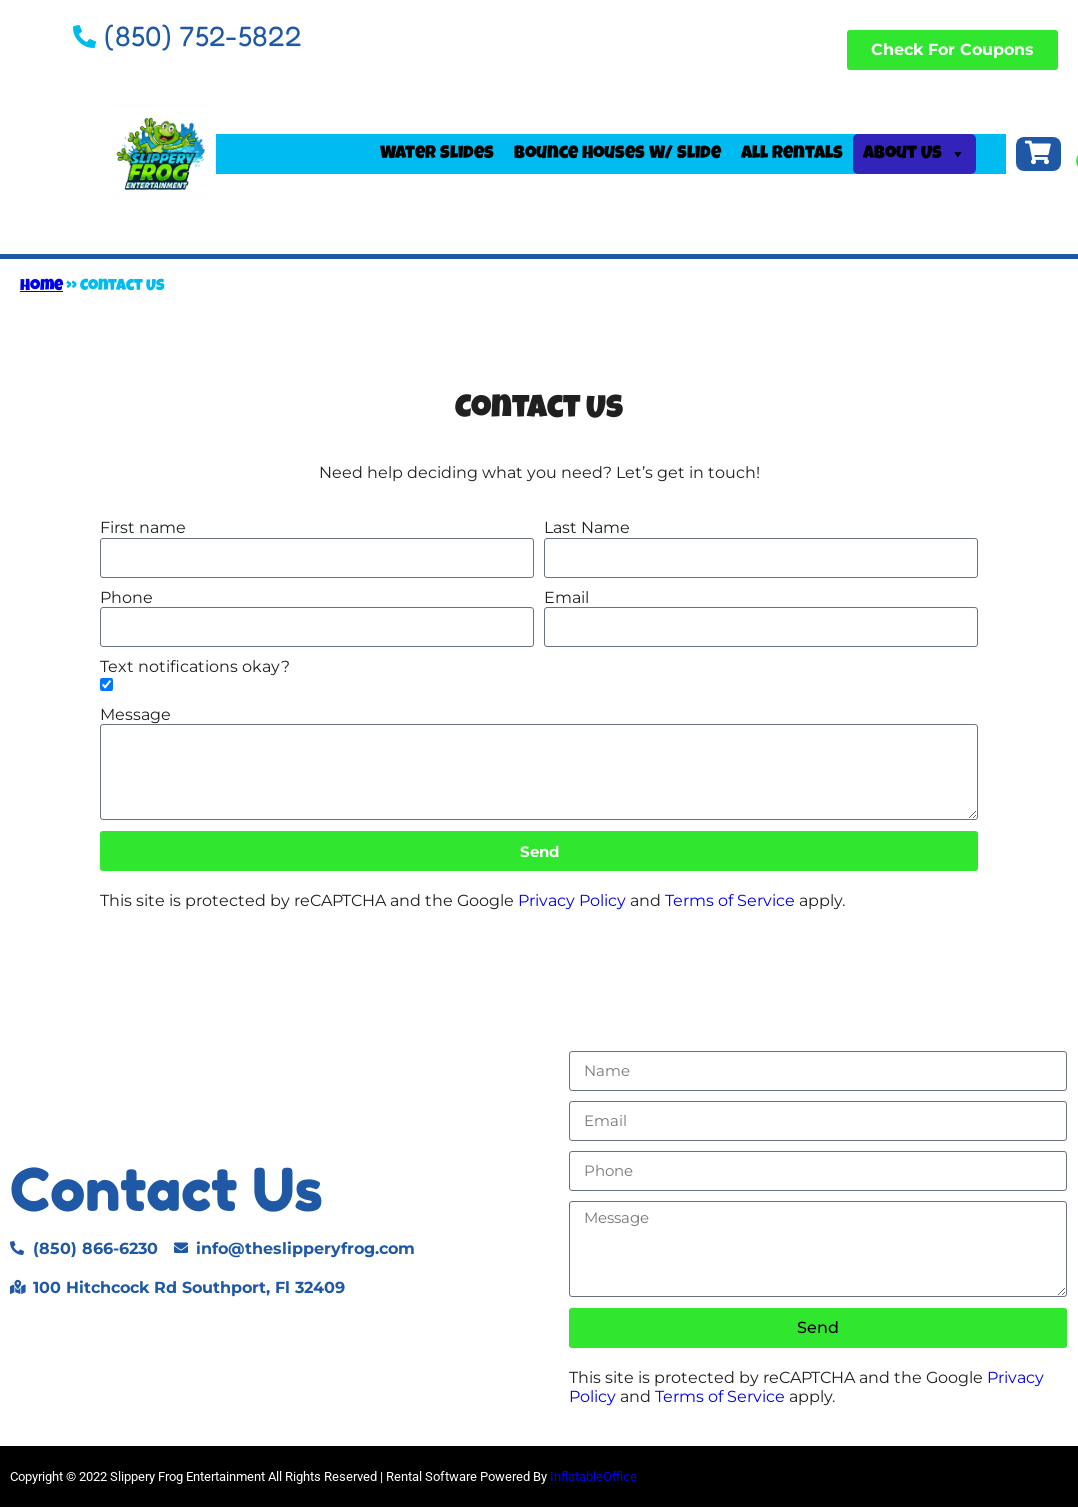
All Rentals (792, 155)
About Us (914, 155)
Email (566, 598)
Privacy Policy (572, 902)
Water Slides (437, 155)
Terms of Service (730, 902)
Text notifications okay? (195, 667)
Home (41, 289)
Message (135, 716)
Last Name (587, 529)
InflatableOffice (593, 1477)
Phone (126, 598)
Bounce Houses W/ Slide (617, 155)
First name (143, 529)
